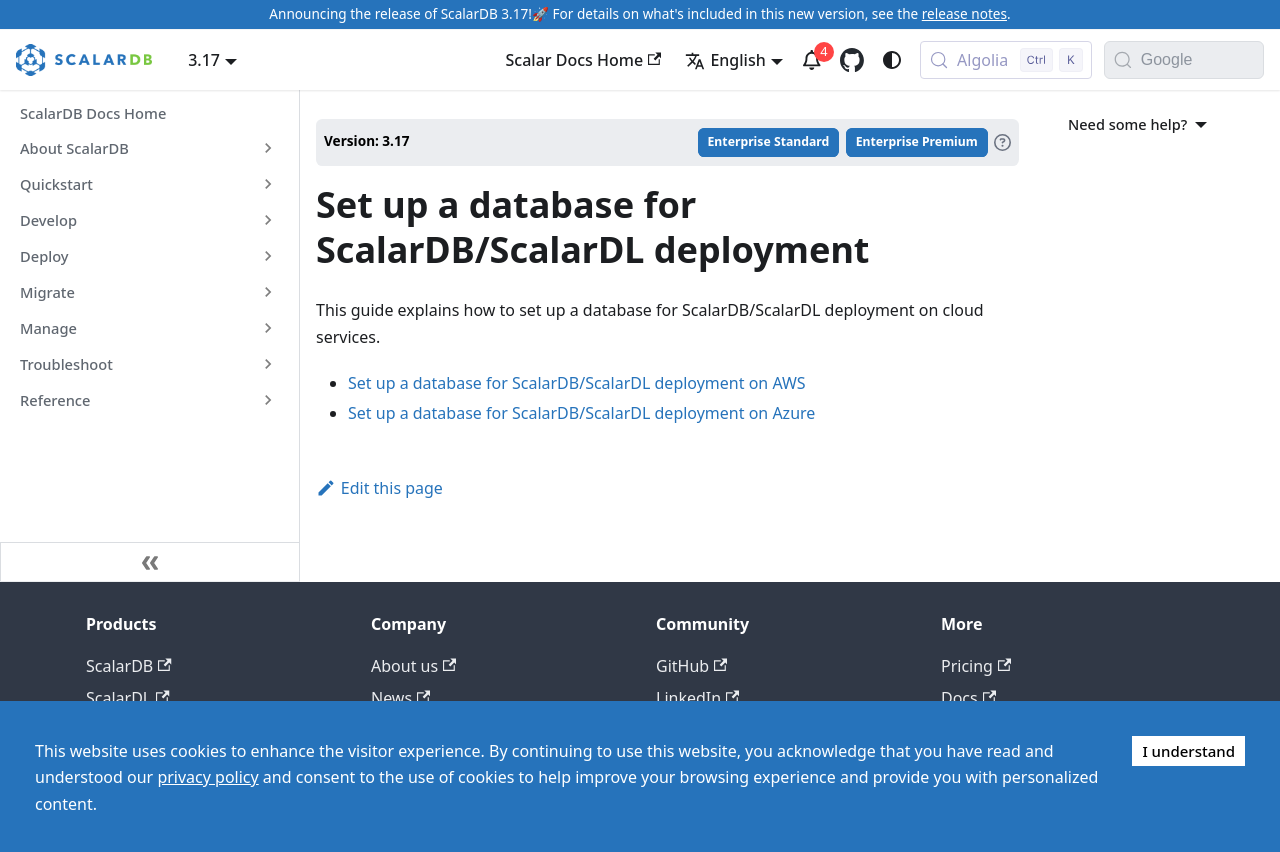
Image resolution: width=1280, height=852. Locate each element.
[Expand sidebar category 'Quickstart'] (268, 184)
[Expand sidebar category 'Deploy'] (268, 256)
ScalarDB (129, 666)
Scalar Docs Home (584, 60)
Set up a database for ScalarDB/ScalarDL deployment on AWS (577, 383)
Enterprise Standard (769, 141)
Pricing (976, 666)
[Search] (1123, 60)
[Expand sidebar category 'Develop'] (268, 220)
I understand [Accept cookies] (1188, 751)
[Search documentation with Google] (1202, 60)
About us (413, 666)
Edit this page (379, 488)
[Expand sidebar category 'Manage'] (268, 328)
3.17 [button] (204, 60)
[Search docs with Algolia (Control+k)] (1006, 60)
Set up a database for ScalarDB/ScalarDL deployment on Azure (581, 413)
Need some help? (1140, 124)
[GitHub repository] (852, 60)
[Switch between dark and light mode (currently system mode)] (892, 60)
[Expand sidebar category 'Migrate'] (268, 292)
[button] (149, 364)
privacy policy (207, 777)
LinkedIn (697, 698)
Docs (968, 698)
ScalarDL (128, 698)
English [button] (725, 60)
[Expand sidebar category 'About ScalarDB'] (268, 148)
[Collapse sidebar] (150, 562)
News (400, 698)
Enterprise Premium (917, 141)
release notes (964, 13)
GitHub (691, 666)
